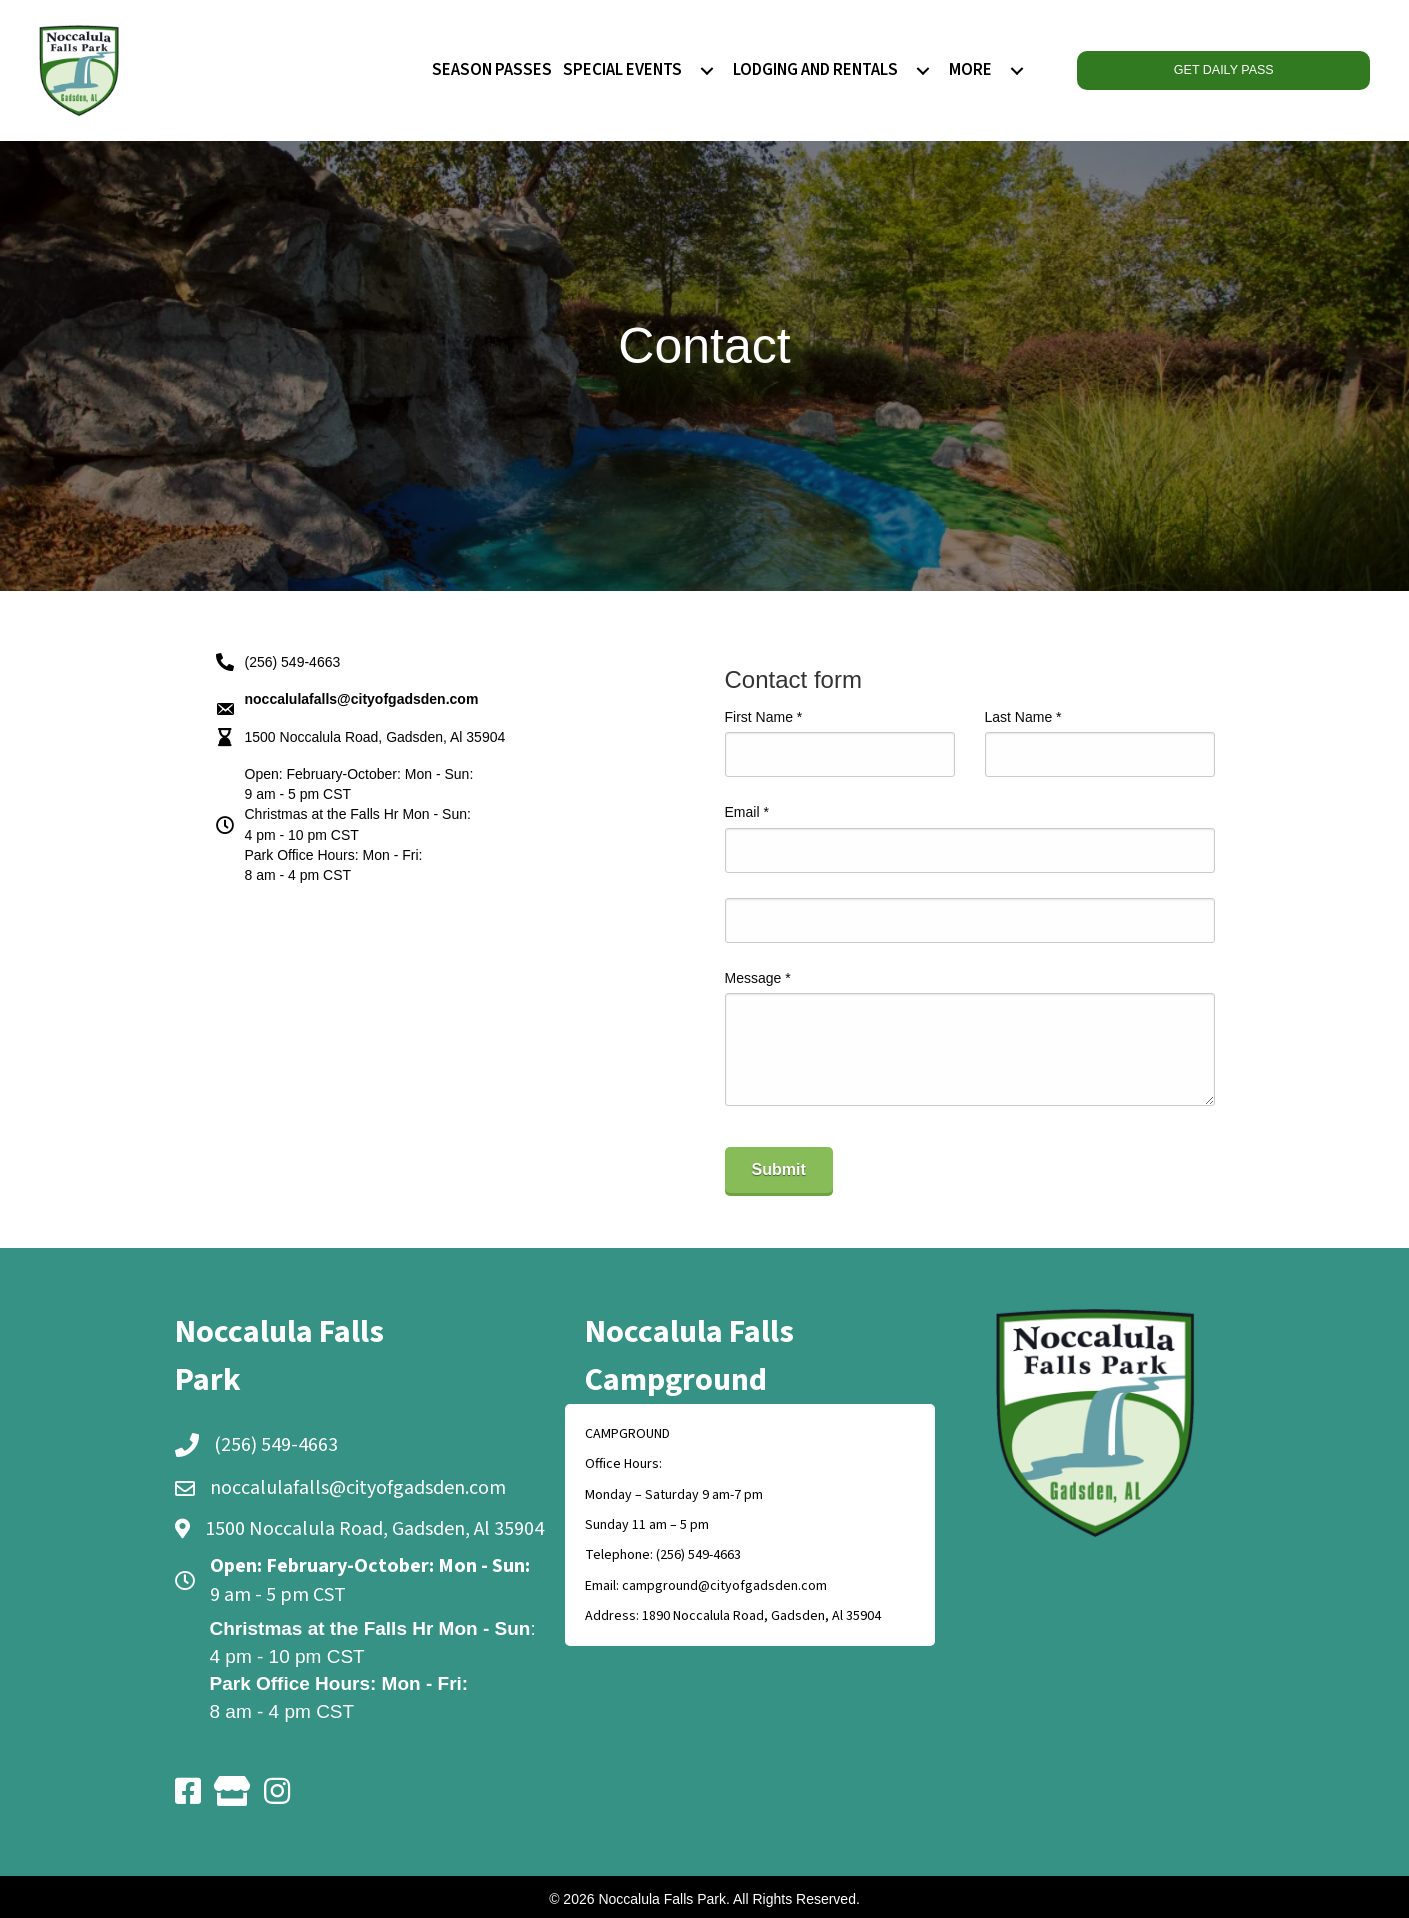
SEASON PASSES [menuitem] (492, 70)
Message (758, 978)
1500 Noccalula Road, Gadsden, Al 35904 (375, 737)
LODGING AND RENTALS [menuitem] (815, 70)
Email (747, 812)
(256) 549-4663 (293, 662)
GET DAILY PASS (1223, 70)
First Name (764, 717)
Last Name (1023, 717)
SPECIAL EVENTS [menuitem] (622, 70)
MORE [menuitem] (970, 70)
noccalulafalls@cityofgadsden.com (358, 1488)
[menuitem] (707, 70)
